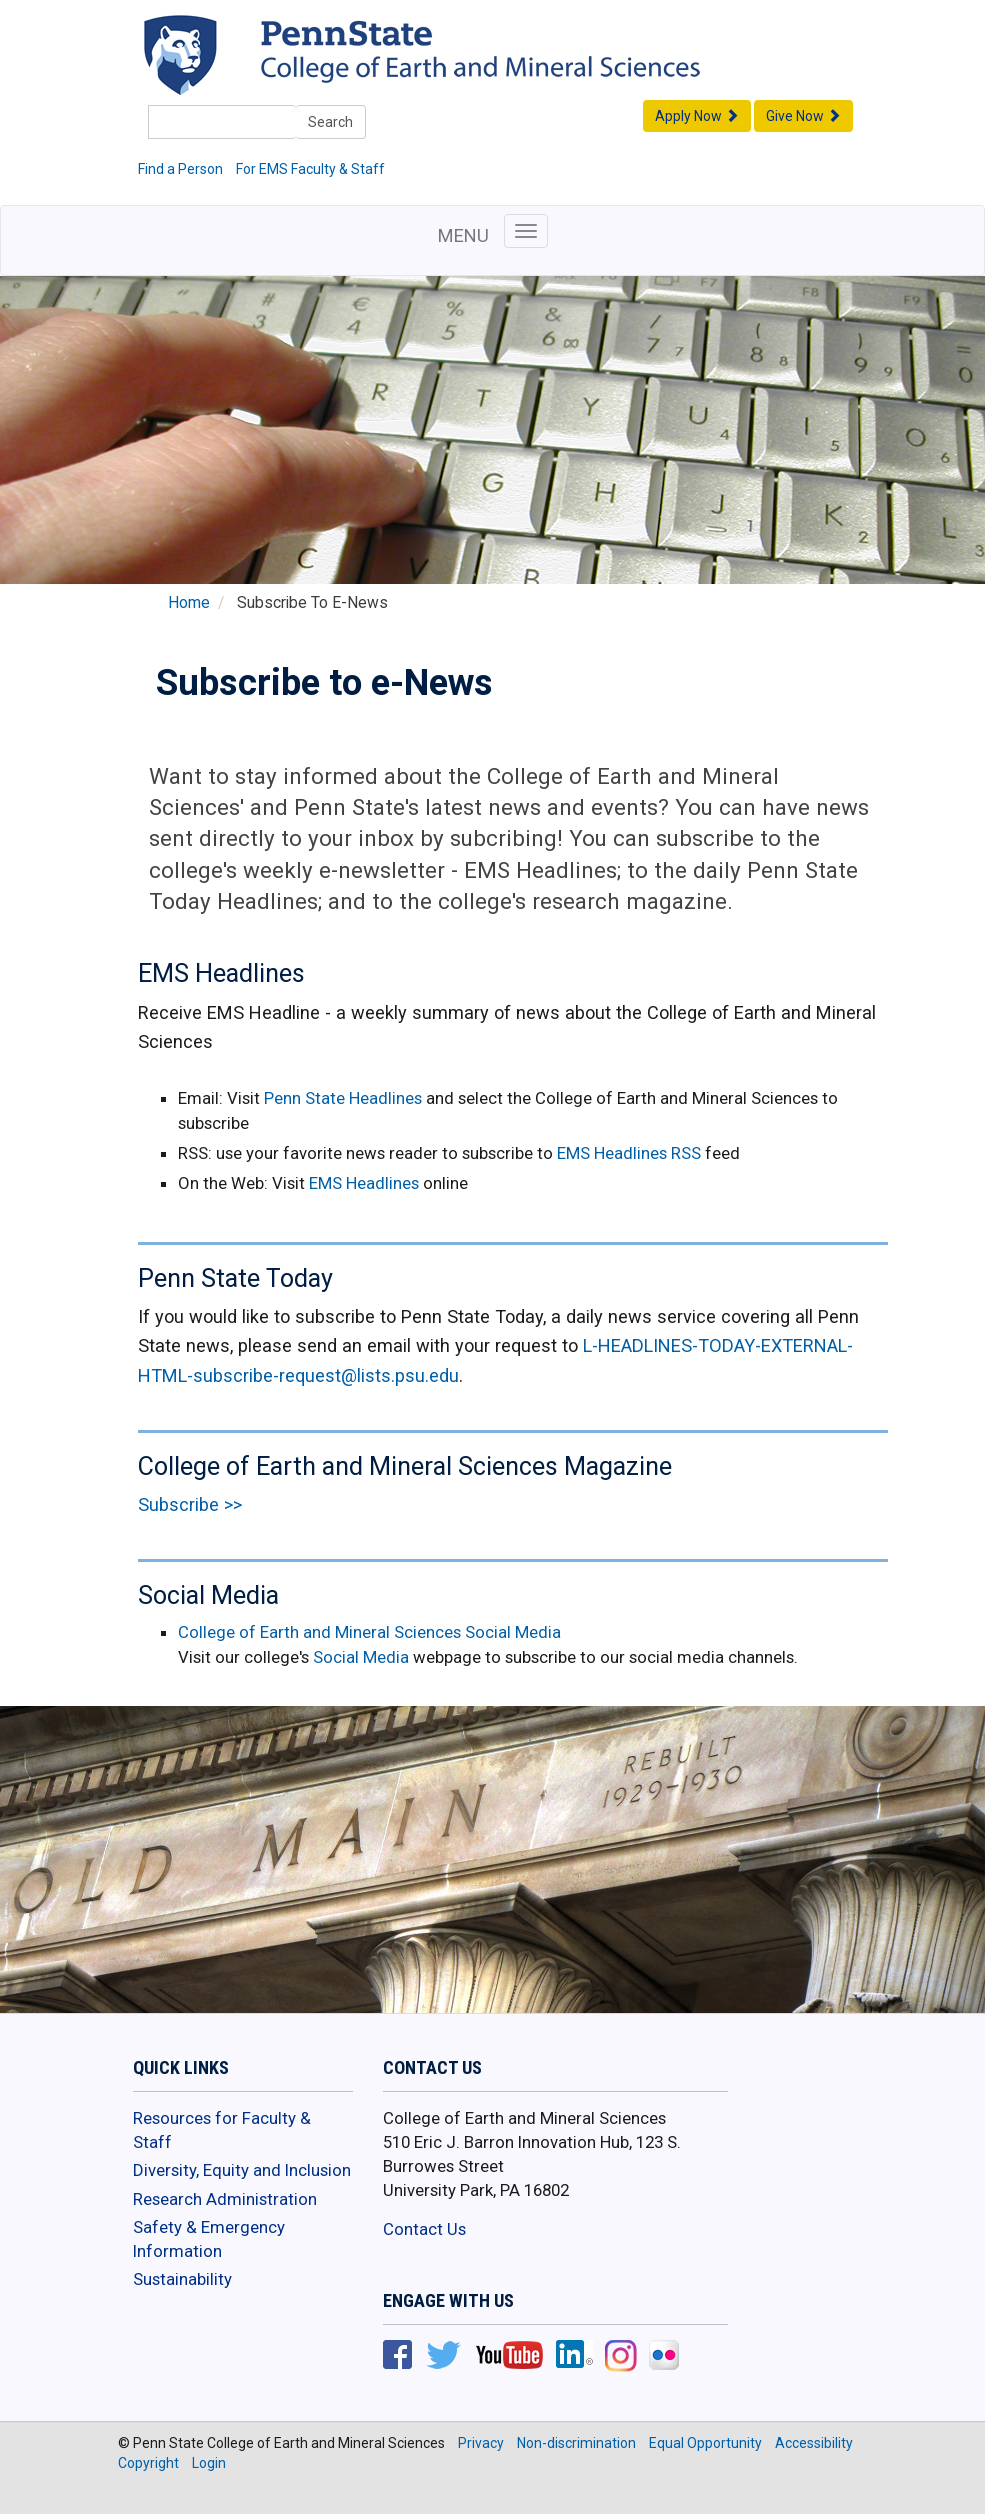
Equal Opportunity (705, 2443)
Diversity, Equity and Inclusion (242, 2170)
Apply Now (697, 116)
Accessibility (814, 2443)
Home (189, 603)
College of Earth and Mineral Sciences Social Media (369, 1632)
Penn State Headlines (343, 1098)
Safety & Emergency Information (209, 2239)
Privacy (481, 2443)
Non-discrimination (576, 2443)
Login (209, 2463)
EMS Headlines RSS (629, 1153)
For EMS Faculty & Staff (310, 169)
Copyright (148, 2463)
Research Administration (225, 2199)
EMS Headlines (366, 1183)
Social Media (361, 1657)
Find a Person (180, 169)
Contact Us (424, 2229)
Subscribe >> (190, 1504)
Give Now (803, 116)
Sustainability (182, 2279)
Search (330, 122)
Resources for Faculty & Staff (222, 2130)
